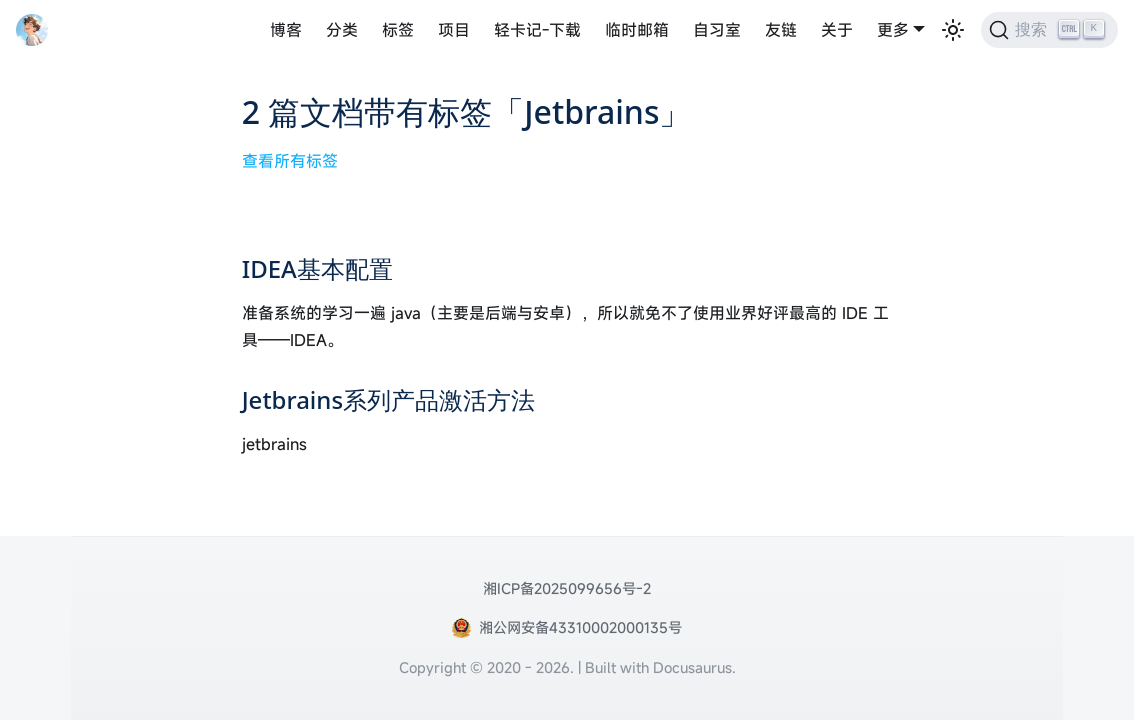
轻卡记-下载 (537, 30)
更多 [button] (893, 30)
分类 (342, 30)
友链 (781, 30)
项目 (454, 30)
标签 (398, 30)
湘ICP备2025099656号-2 (567, 588)
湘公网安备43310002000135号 (580, 627)
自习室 (717, 30)
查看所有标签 (290, 161)
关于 (837, 30)
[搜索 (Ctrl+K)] (1049, 30)
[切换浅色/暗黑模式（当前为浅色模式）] (953, 30)
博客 (286, 30)
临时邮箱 (637, 30)
